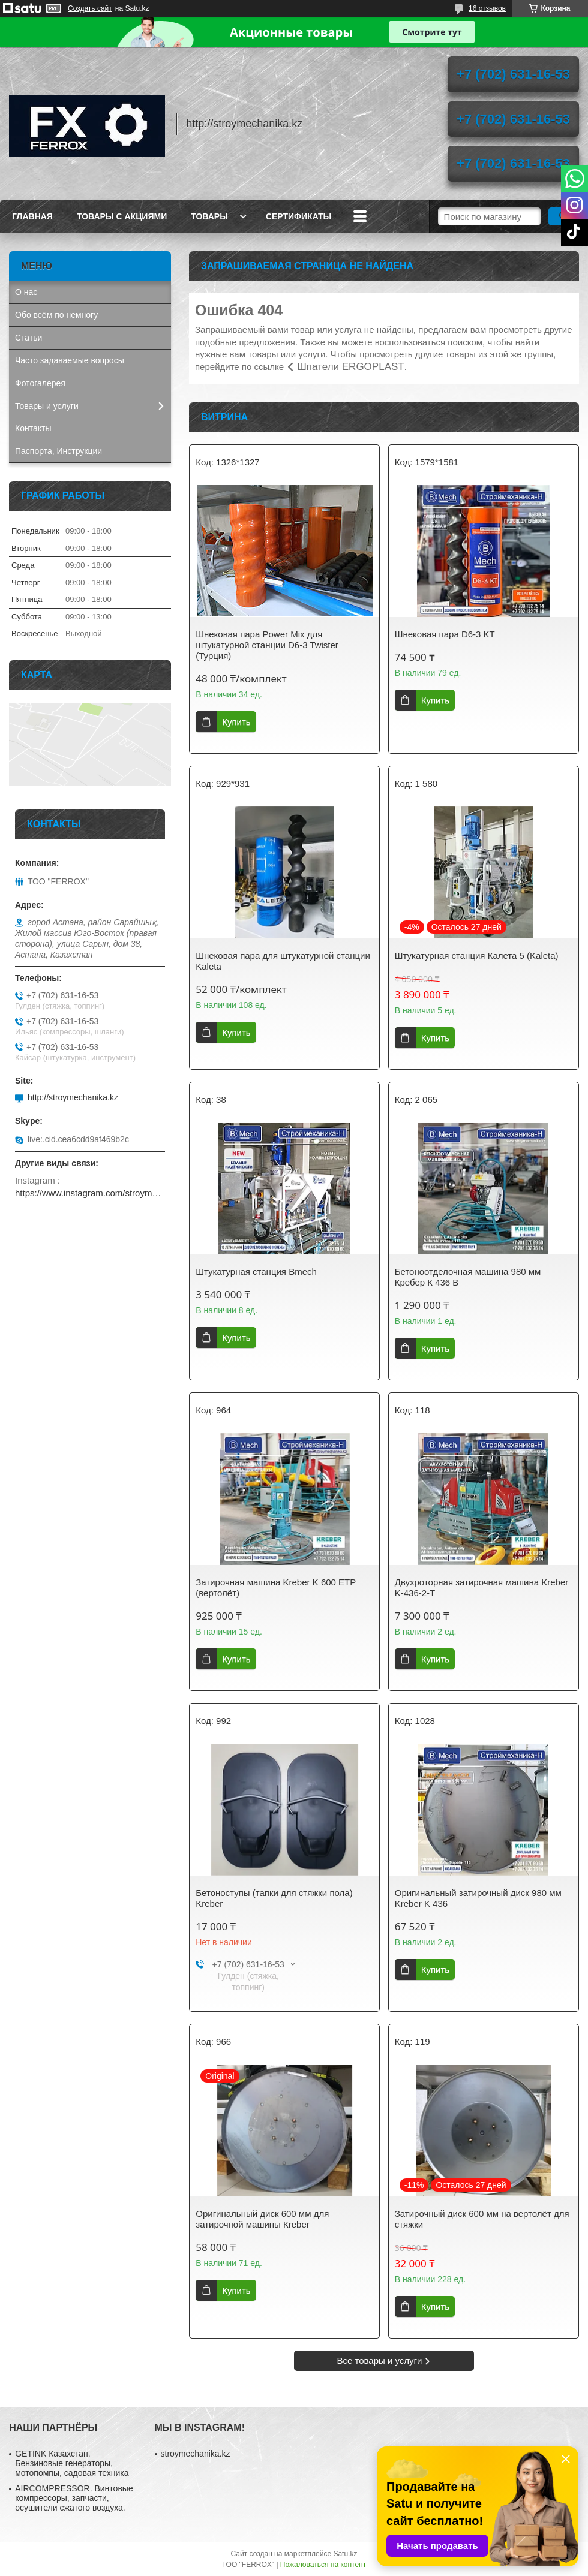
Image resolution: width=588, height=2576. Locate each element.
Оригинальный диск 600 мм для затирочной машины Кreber (262, 2218)
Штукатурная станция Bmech (256, 1271)
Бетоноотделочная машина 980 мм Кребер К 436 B (468, 1276)
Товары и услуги (47, 406)
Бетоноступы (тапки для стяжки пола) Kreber (274, 1898)
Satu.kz (345, 2554)
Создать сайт (90, 8)
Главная (32, 216)
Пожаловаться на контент (323, 2564)
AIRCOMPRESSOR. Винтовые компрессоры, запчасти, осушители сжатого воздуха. (74, 2498)
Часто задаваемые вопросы (69, 360)
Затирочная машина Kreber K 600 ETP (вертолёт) (276, 1587)
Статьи (28, 337)
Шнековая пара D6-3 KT (445, 634)
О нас (26, 292)
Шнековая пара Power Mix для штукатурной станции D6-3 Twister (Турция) (267, 645)
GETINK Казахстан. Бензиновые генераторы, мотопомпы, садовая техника (71, 2463)
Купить (236, 722)
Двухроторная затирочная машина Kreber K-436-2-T (482, 1587)
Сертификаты (298, 216)
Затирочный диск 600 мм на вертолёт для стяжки (482, 2218)
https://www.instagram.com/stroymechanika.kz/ (90, 1193)
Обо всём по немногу (56, 315)
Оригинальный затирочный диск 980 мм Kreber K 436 (478, 1898)
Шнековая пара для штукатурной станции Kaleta (283, 960)
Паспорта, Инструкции (58, 451)
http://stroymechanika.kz (73, 1097)
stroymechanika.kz (195, 2453)
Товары (209, 216)
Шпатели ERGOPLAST (350, 366)
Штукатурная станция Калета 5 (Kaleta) (477, 955)
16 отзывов (487, 8)
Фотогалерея (40, 383)
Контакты (33, 428)
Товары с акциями (122, 216)
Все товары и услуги (379, 2360)
